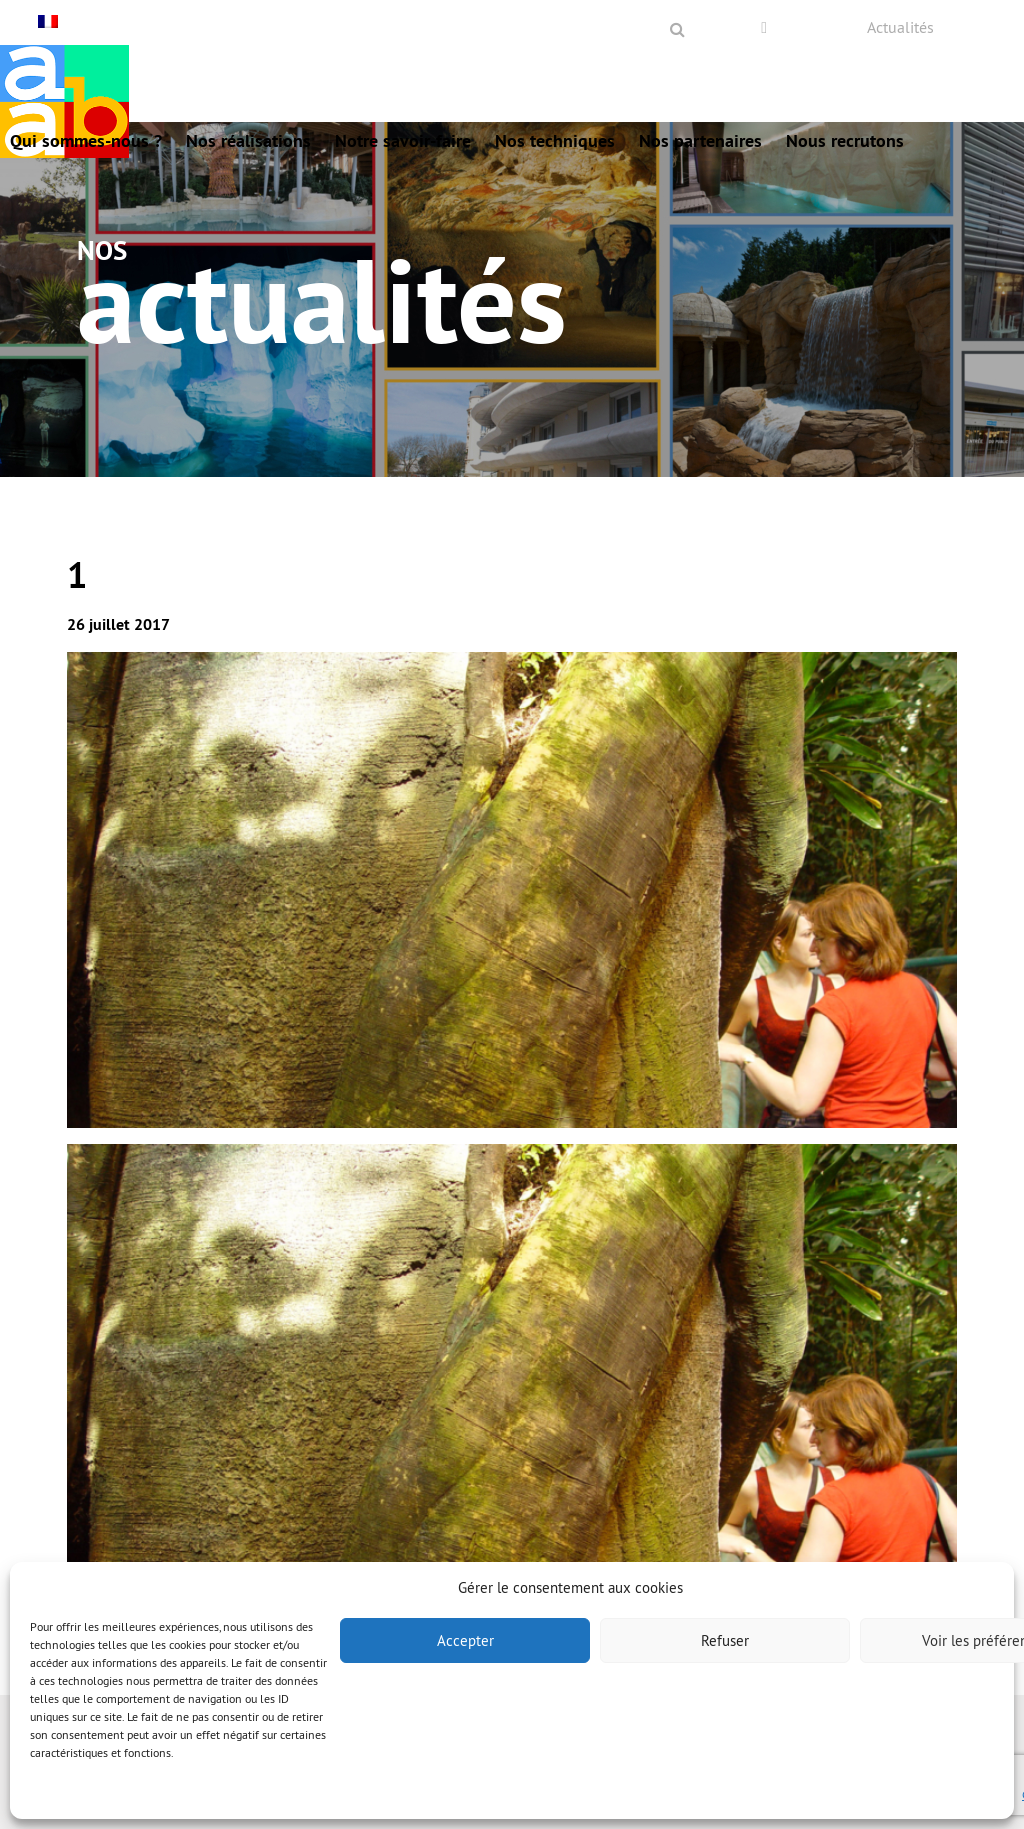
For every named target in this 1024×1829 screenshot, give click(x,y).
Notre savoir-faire (403, 140)
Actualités (900, 27)
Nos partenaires (700, 140)
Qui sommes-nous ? (86, 140)
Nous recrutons (845, 140)
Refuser (725, 1640)
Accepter (465, 1640)
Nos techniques (555, 140)
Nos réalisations (248, 140)
